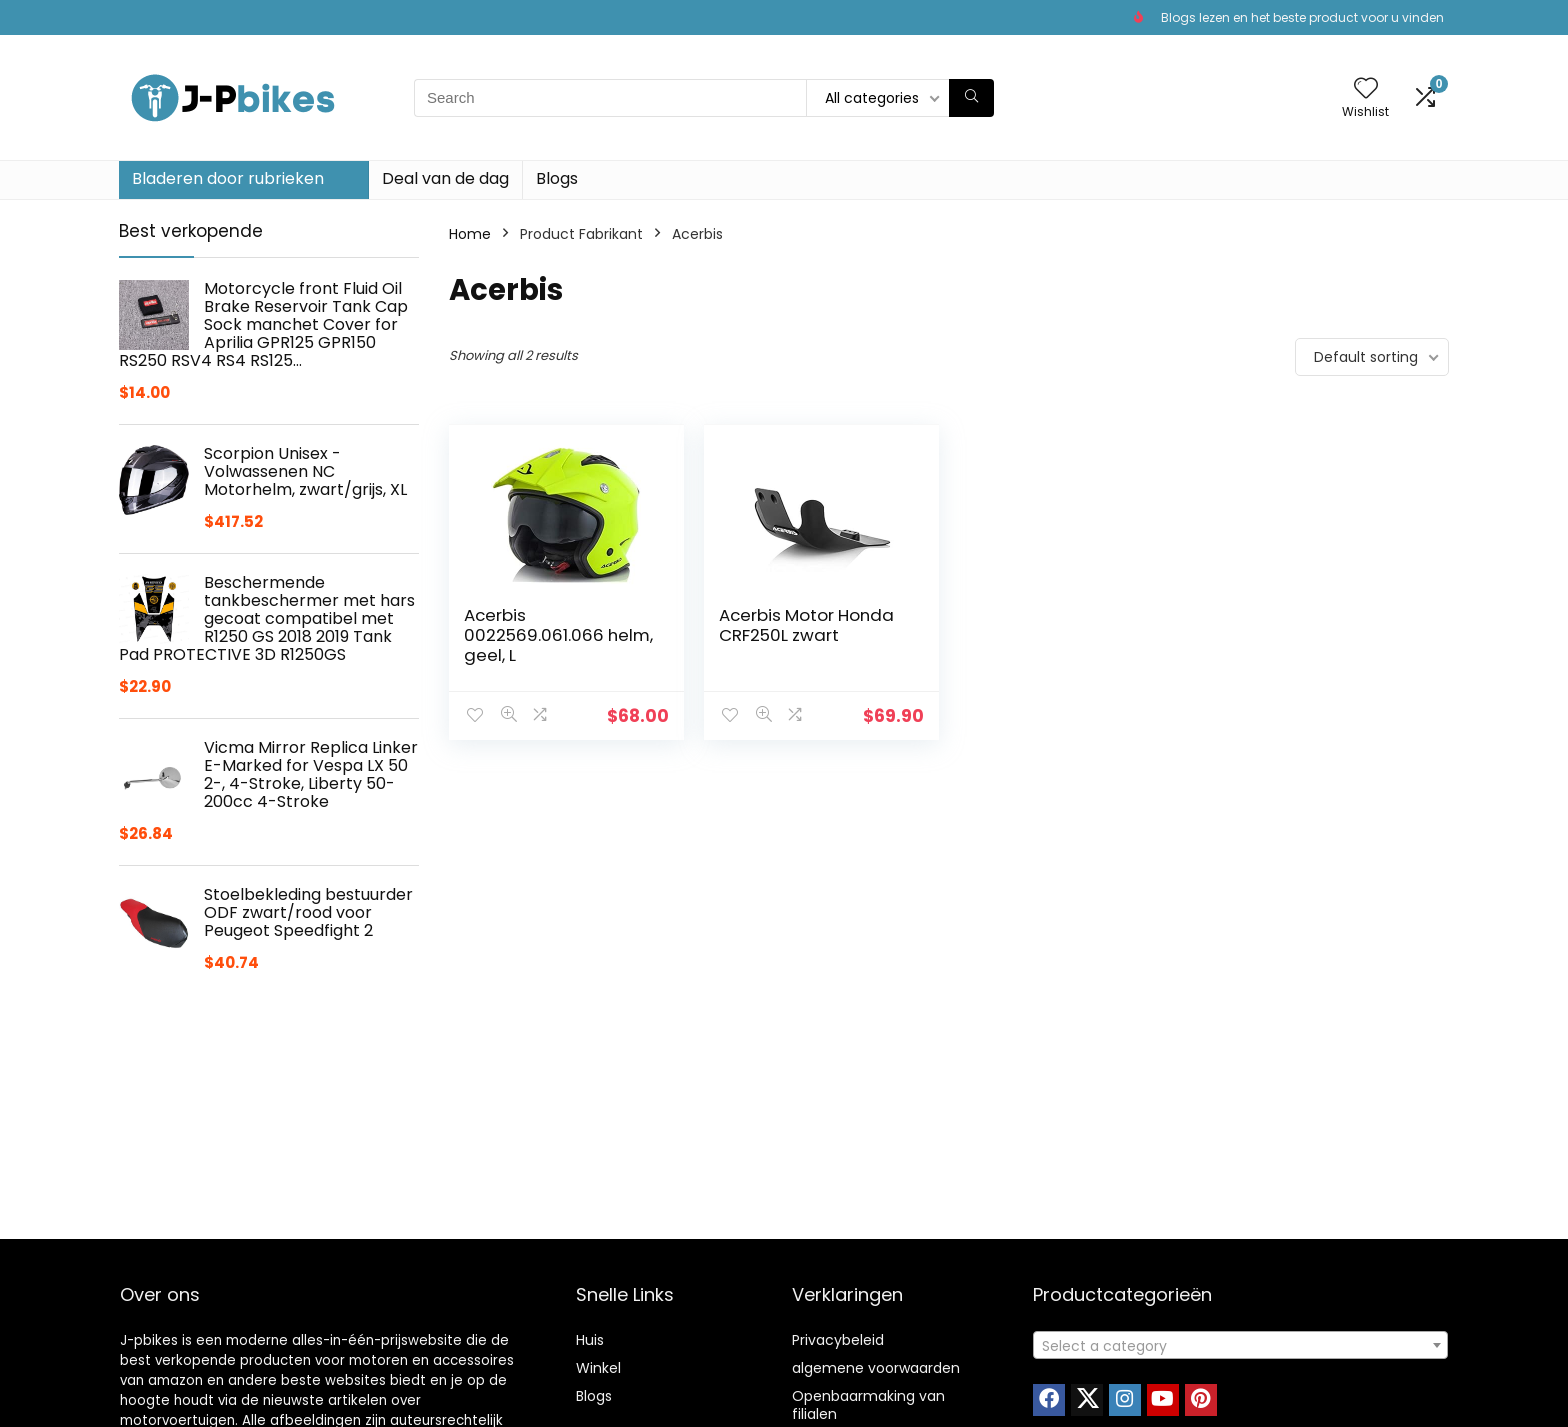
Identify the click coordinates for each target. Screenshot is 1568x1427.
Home (470, 234)
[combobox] (1240, 1345)
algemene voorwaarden (876, 1368)
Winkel (598, 1368)
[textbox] (1240, 1346)
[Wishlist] (1366, 89)
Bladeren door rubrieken (228, 178)
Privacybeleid (838, 1340)
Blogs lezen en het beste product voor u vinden (1302, 17)
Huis (590, 1340)
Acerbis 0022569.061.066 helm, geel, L (558, 635)
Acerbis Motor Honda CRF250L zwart (806, 625)
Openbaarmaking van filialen (868, 1405)
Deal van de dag (445, 178)
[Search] (971, 98)
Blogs (557, 178)
